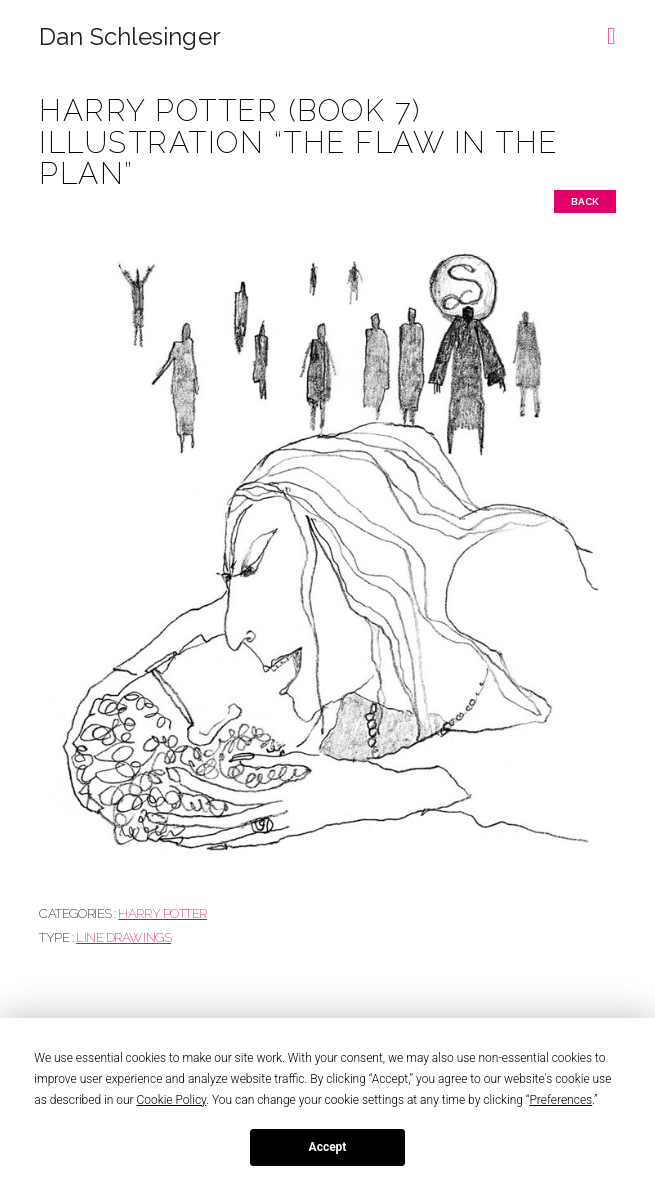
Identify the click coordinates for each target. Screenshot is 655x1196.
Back (585, 201)
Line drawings (123, 937)
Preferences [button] (560, 1100)
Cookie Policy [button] (172, 1100)
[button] (611, 29)
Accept (328, 1147)
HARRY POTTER (162, 913)
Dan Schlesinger (129, 37)
